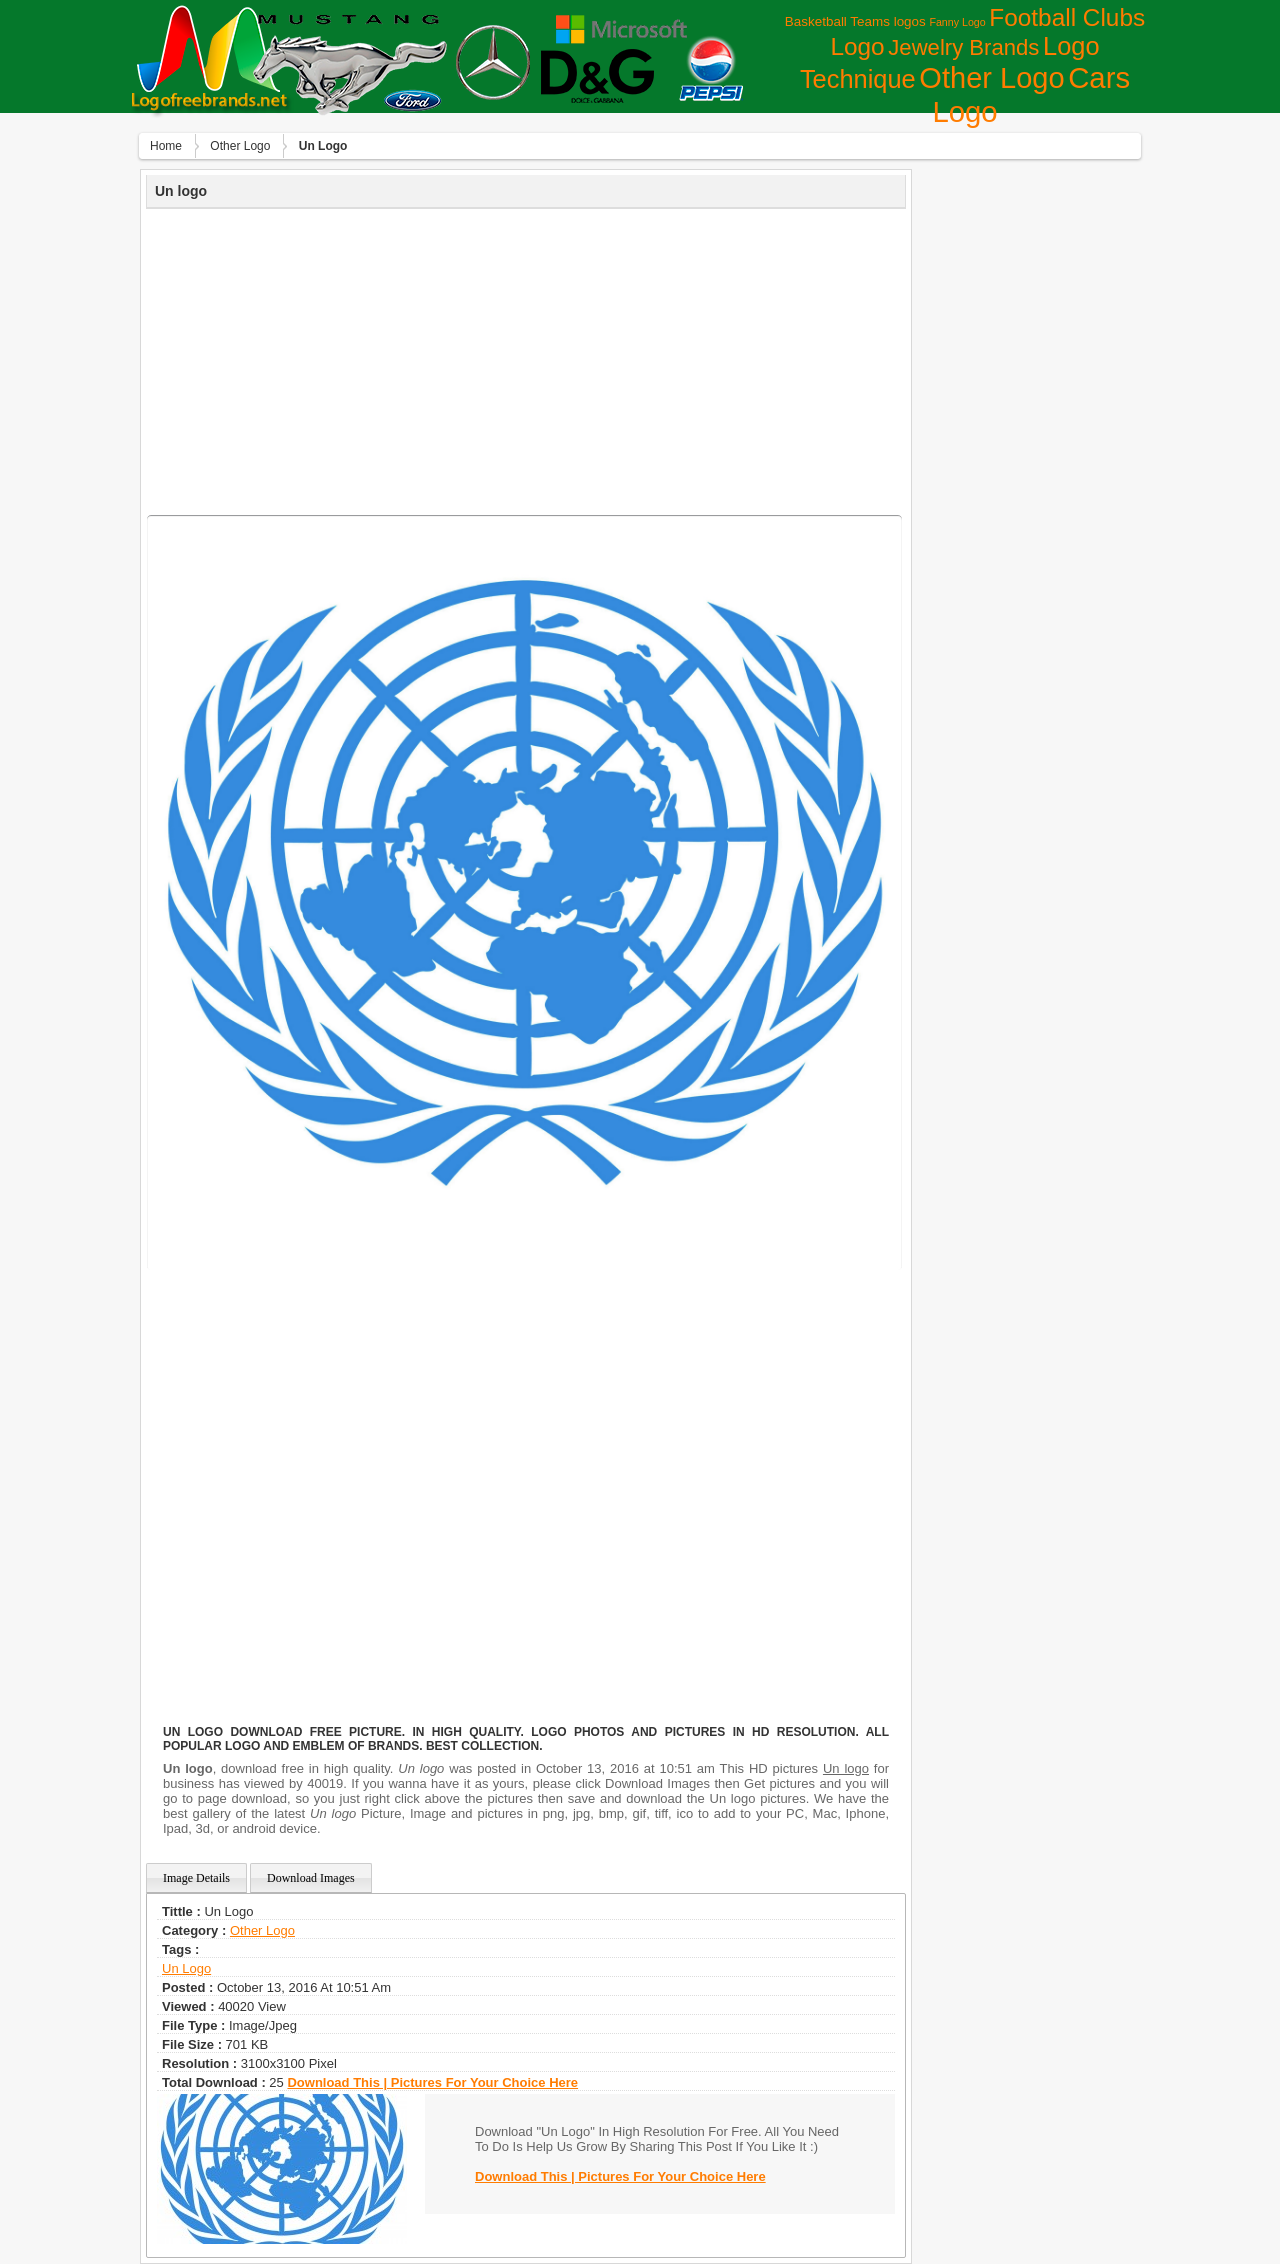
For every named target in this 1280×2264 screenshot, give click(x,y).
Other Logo (991, 78)
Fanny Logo (957, 22)
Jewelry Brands (963, 47)
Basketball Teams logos (855, 21)
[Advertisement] (526, 359)
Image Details (196, 1878)
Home (166, 146)
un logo (186, 1968)
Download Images (311, 1878)
